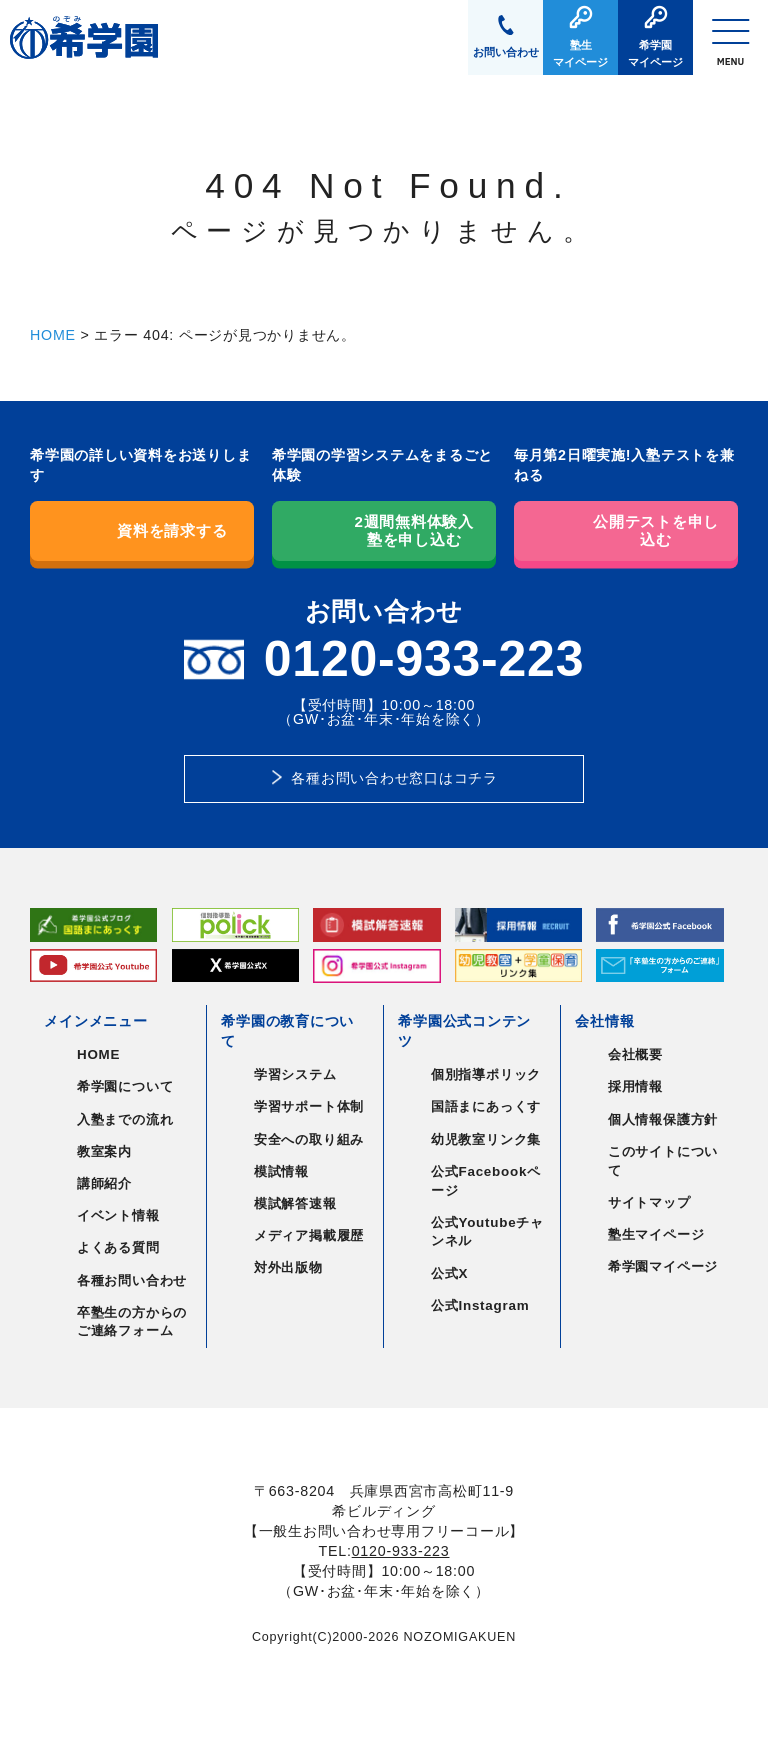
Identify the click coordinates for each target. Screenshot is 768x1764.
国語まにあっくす (486, 1106)
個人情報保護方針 (663, 1119)
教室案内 (104, 1151)
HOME (53, 335)
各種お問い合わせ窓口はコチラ (394, 778)
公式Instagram (480, 1305)
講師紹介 (104, 1183)
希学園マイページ (663, 1266)
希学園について (125, 1086)
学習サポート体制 (309, 1106)
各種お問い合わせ (132, 1280)
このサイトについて (663, 1161)
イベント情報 (118, 1215)
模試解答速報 (295, 1203)
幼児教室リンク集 (486, 1139)
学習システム (295, 1074)
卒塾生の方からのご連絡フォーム (132, 1322)
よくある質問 (118, 1247)
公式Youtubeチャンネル (487, 1232)
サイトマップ (649, 1202)
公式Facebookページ (486, 1181)
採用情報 (635, 1086)
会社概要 (635, 1054)
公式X (449, 1273)
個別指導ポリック (486, 1074)
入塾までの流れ (125, 1119)
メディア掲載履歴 (309, 1235)
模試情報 (281, 1171)
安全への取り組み (309, 1139)
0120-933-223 (401, 1551)
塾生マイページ (656, 1234)
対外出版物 (288, 1267)
